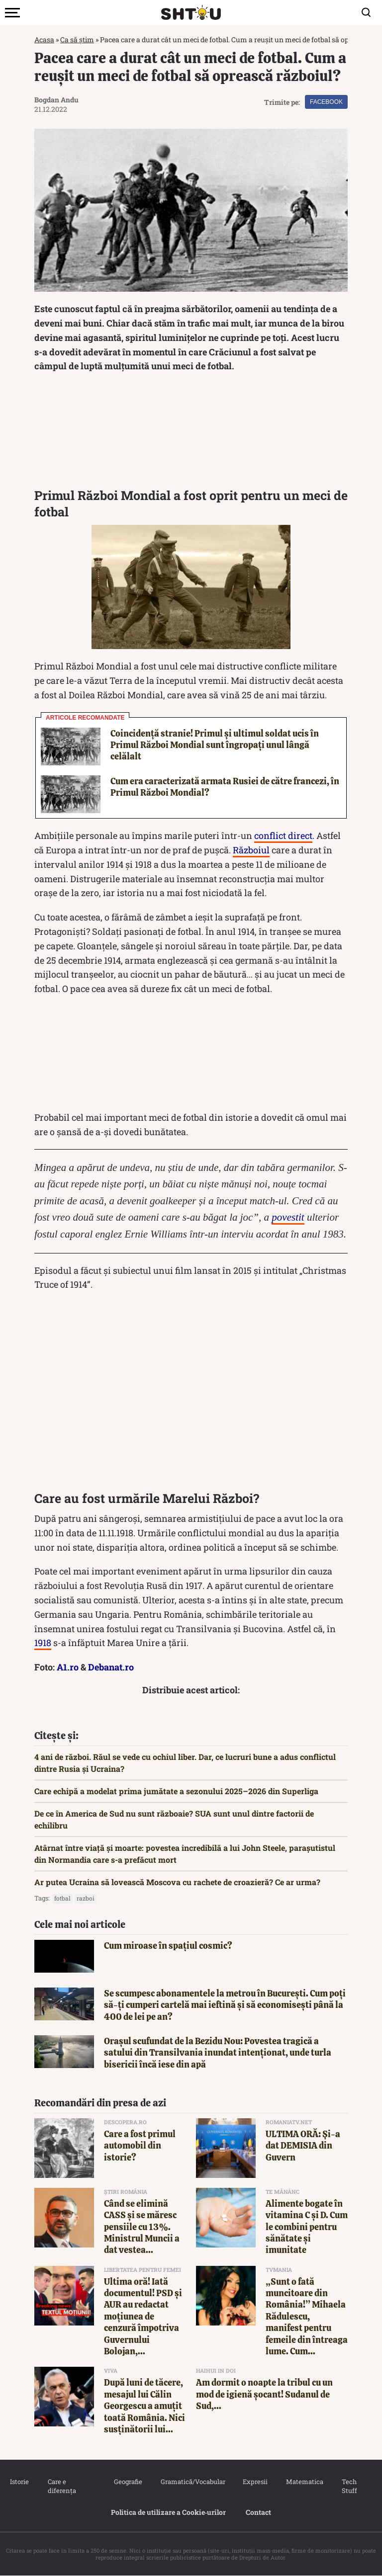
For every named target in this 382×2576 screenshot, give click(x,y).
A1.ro (68, 1667)
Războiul (251, 850)
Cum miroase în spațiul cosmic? (168, 1945)
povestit (288, 1217)
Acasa (44, 39)
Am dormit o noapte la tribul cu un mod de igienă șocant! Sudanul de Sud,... (264, 2394)
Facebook (326, 101)
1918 (42, 1643)
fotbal (62, 1898)
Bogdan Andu (56, 99)
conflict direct (283, 835)
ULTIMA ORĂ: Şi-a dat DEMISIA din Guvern (303, 2145)
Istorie (19, 2481)
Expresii (255, 2481)
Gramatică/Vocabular (191, 2481)
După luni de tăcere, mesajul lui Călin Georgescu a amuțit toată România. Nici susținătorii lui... (144, 2406)
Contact (258, 2512)
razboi (86, 1898)
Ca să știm (77, 39)
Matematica (304, 2481)
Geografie (127, 2481)
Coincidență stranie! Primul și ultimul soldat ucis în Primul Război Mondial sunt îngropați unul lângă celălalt (214, 745)
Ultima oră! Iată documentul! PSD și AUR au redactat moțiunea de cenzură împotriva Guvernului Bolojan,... (143, 2316)
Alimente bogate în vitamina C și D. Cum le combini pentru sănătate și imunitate (307, 2227)
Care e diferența (62, 2486)
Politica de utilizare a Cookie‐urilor (168, 2512)
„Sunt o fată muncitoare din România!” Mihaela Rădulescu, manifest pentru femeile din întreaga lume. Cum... (307, 2316)
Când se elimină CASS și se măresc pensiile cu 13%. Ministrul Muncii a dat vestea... (142, 2227)
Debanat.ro (111, 1667)
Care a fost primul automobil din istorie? (140, 2145)
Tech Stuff (349, 2486)
